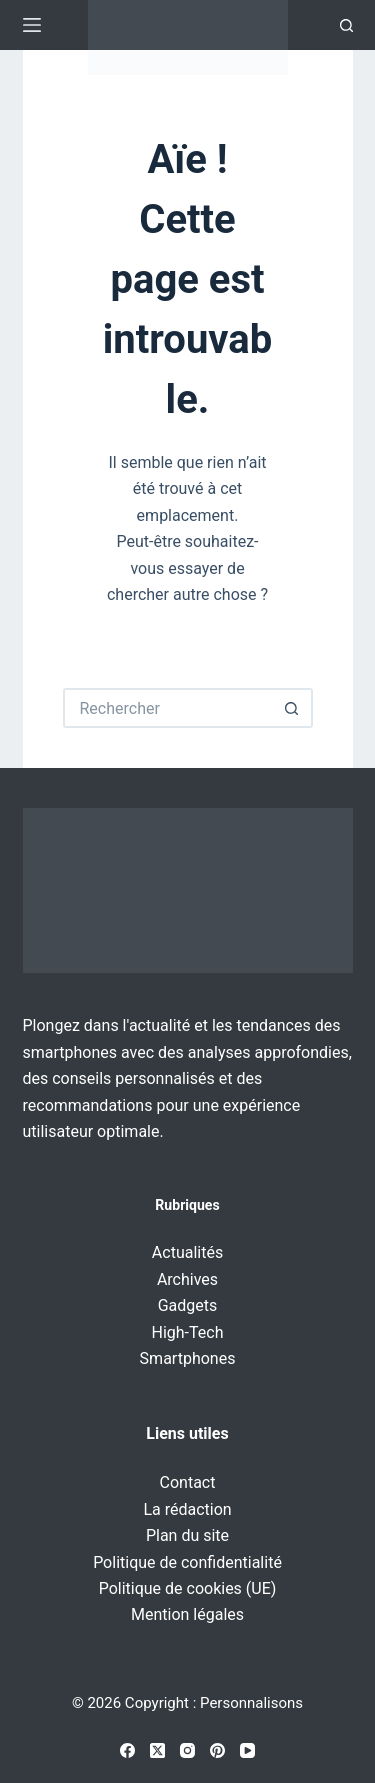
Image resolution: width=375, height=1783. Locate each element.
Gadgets (188, 1305)
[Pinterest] (217, 1750)
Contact (188, 1482)
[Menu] (32, 25)
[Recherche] (346, 25)
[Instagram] (187, 1750)
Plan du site (187, 1535)
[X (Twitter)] (157, 1750)
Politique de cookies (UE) (188, 1588)
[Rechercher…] (168, 708)
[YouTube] (247, 1750)
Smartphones (188, 1358)
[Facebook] (127, 1750)
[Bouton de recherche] (293, 708)
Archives (187, 1279)
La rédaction (187, 1509)
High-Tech (188, 1332)
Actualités (187, 1252)
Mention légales (187, 1614)
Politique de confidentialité (187, 1562)
